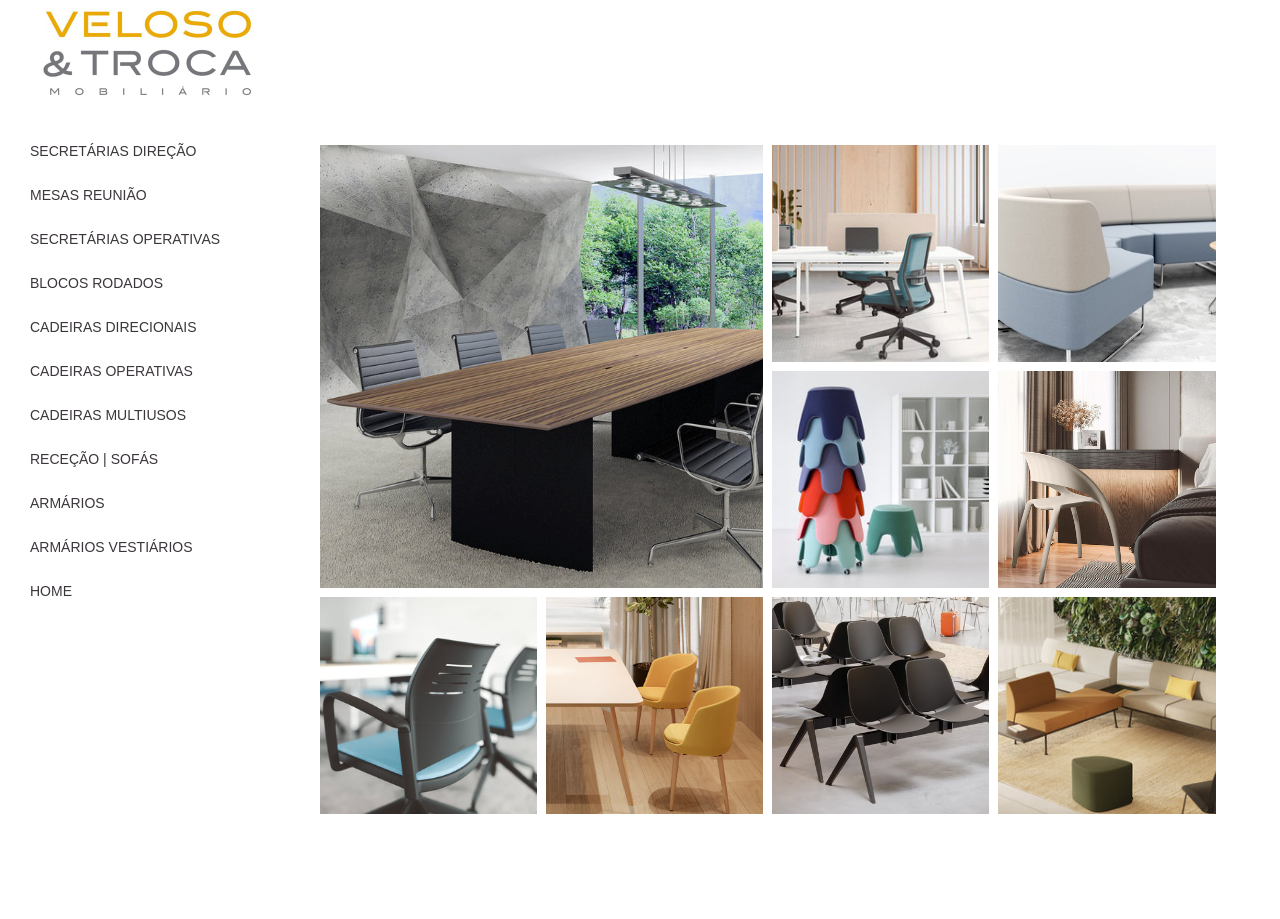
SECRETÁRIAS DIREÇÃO (113, 151)
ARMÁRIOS (67, 503)
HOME (51, 591)
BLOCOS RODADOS (96, 283)
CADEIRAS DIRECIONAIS (113, 327)
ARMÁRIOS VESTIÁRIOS (111, 547)
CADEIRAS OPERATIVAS (111, 371)
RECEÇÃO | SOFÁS (94, 459)
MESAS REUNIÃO (88, 195)
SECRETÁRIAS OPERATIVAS (125, 239)
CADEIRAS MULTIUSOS (108, 415)
